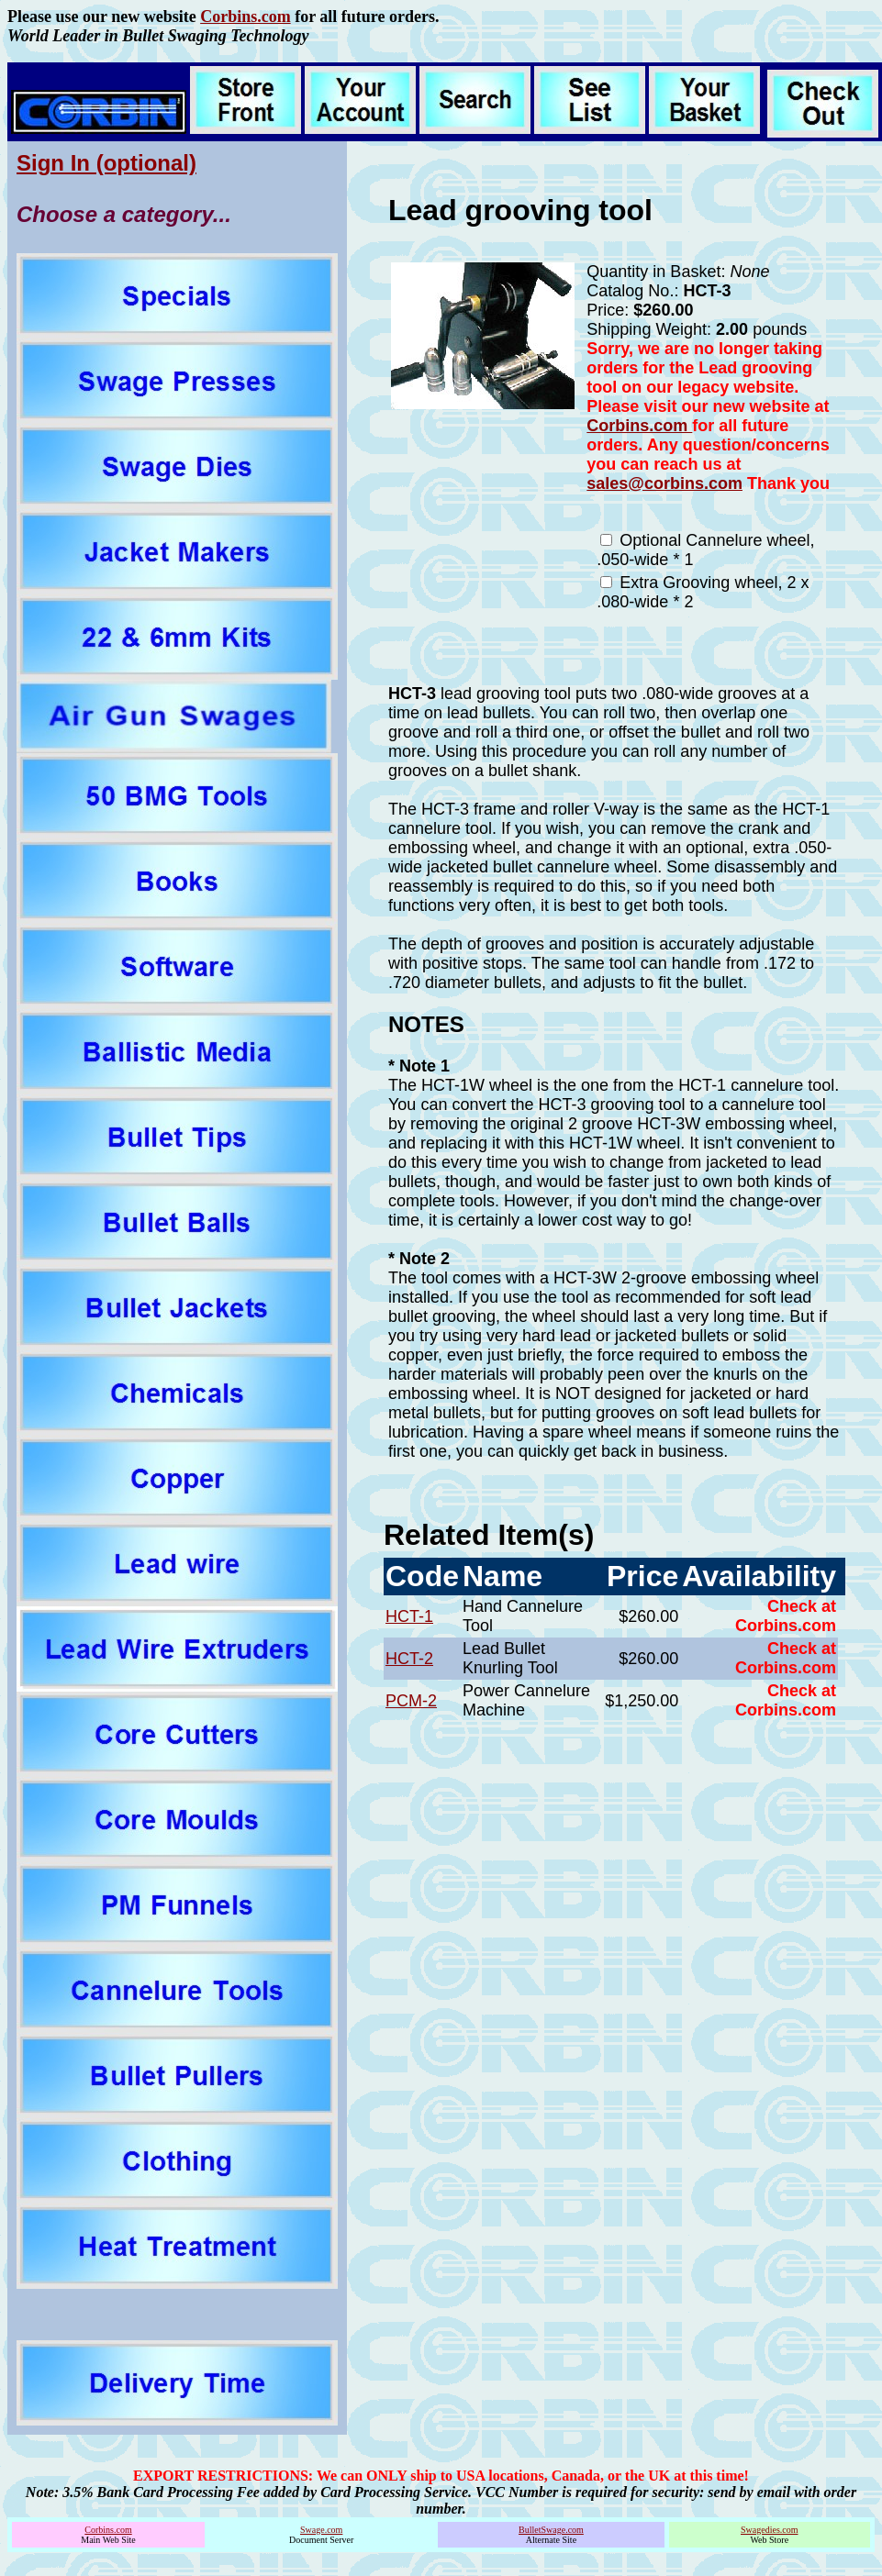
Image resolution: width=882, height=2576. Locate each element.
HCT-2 (409, 1658)
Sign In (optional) (106, 162)
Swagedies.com (769, 2530)
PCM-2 (411, 1701)
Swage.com (321, 2530)
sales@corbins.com (664, 483)
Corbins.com (245, 16)
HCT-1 (409, 1616)
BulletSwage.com (551, 2530)
